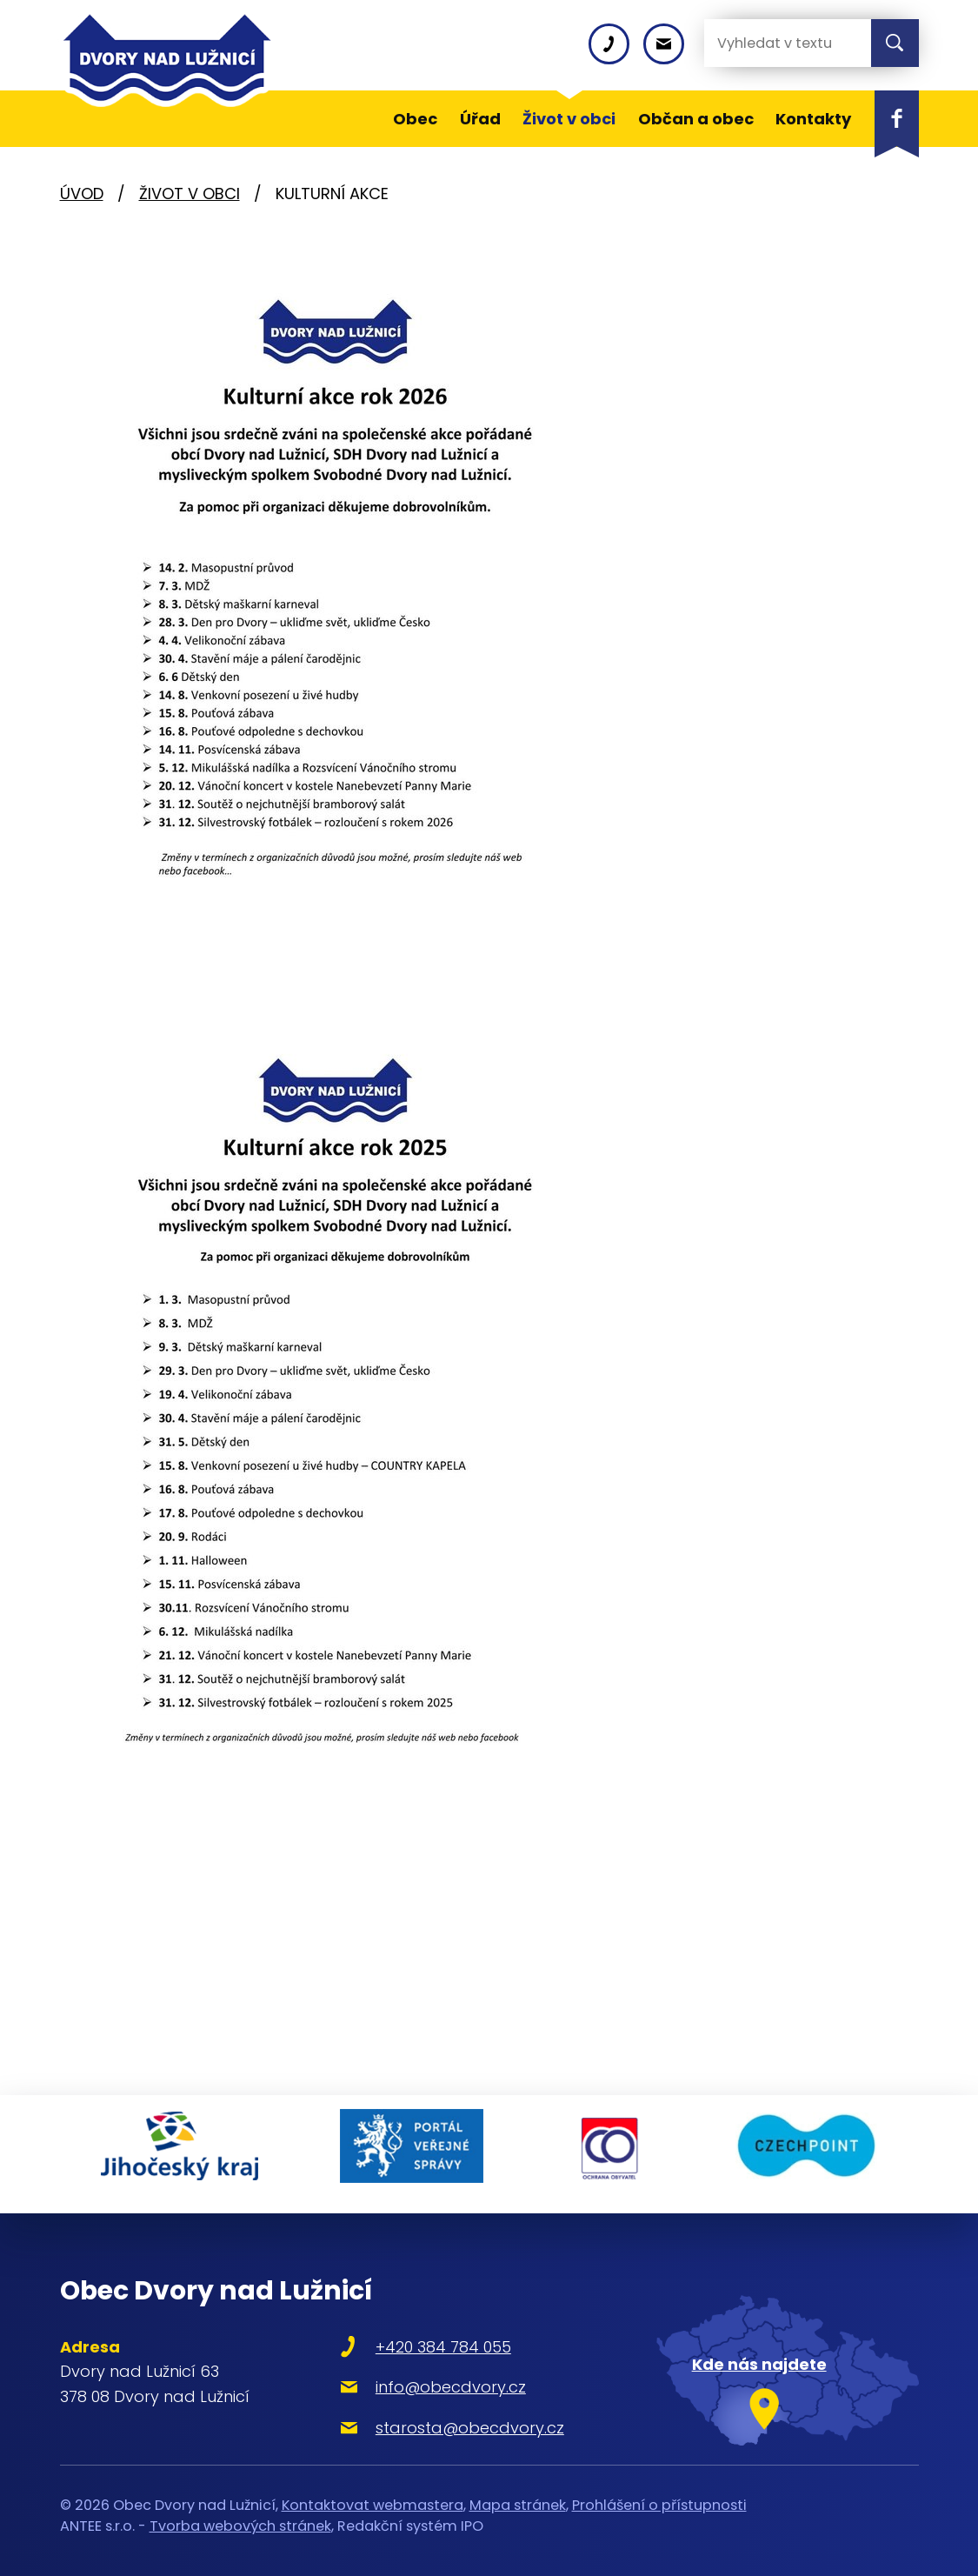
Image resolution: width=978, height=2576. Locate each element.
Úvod (81, 193)
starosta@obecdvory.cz (449, 2417)
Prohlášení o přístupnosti (659, 2495)
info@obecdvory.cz (430, 2376)
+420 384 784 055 (422, 2336)
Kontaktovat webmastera (372, 2495)
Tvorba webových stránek (240, 2516)
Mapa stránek (517, 2495)
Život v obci (189, 193)
